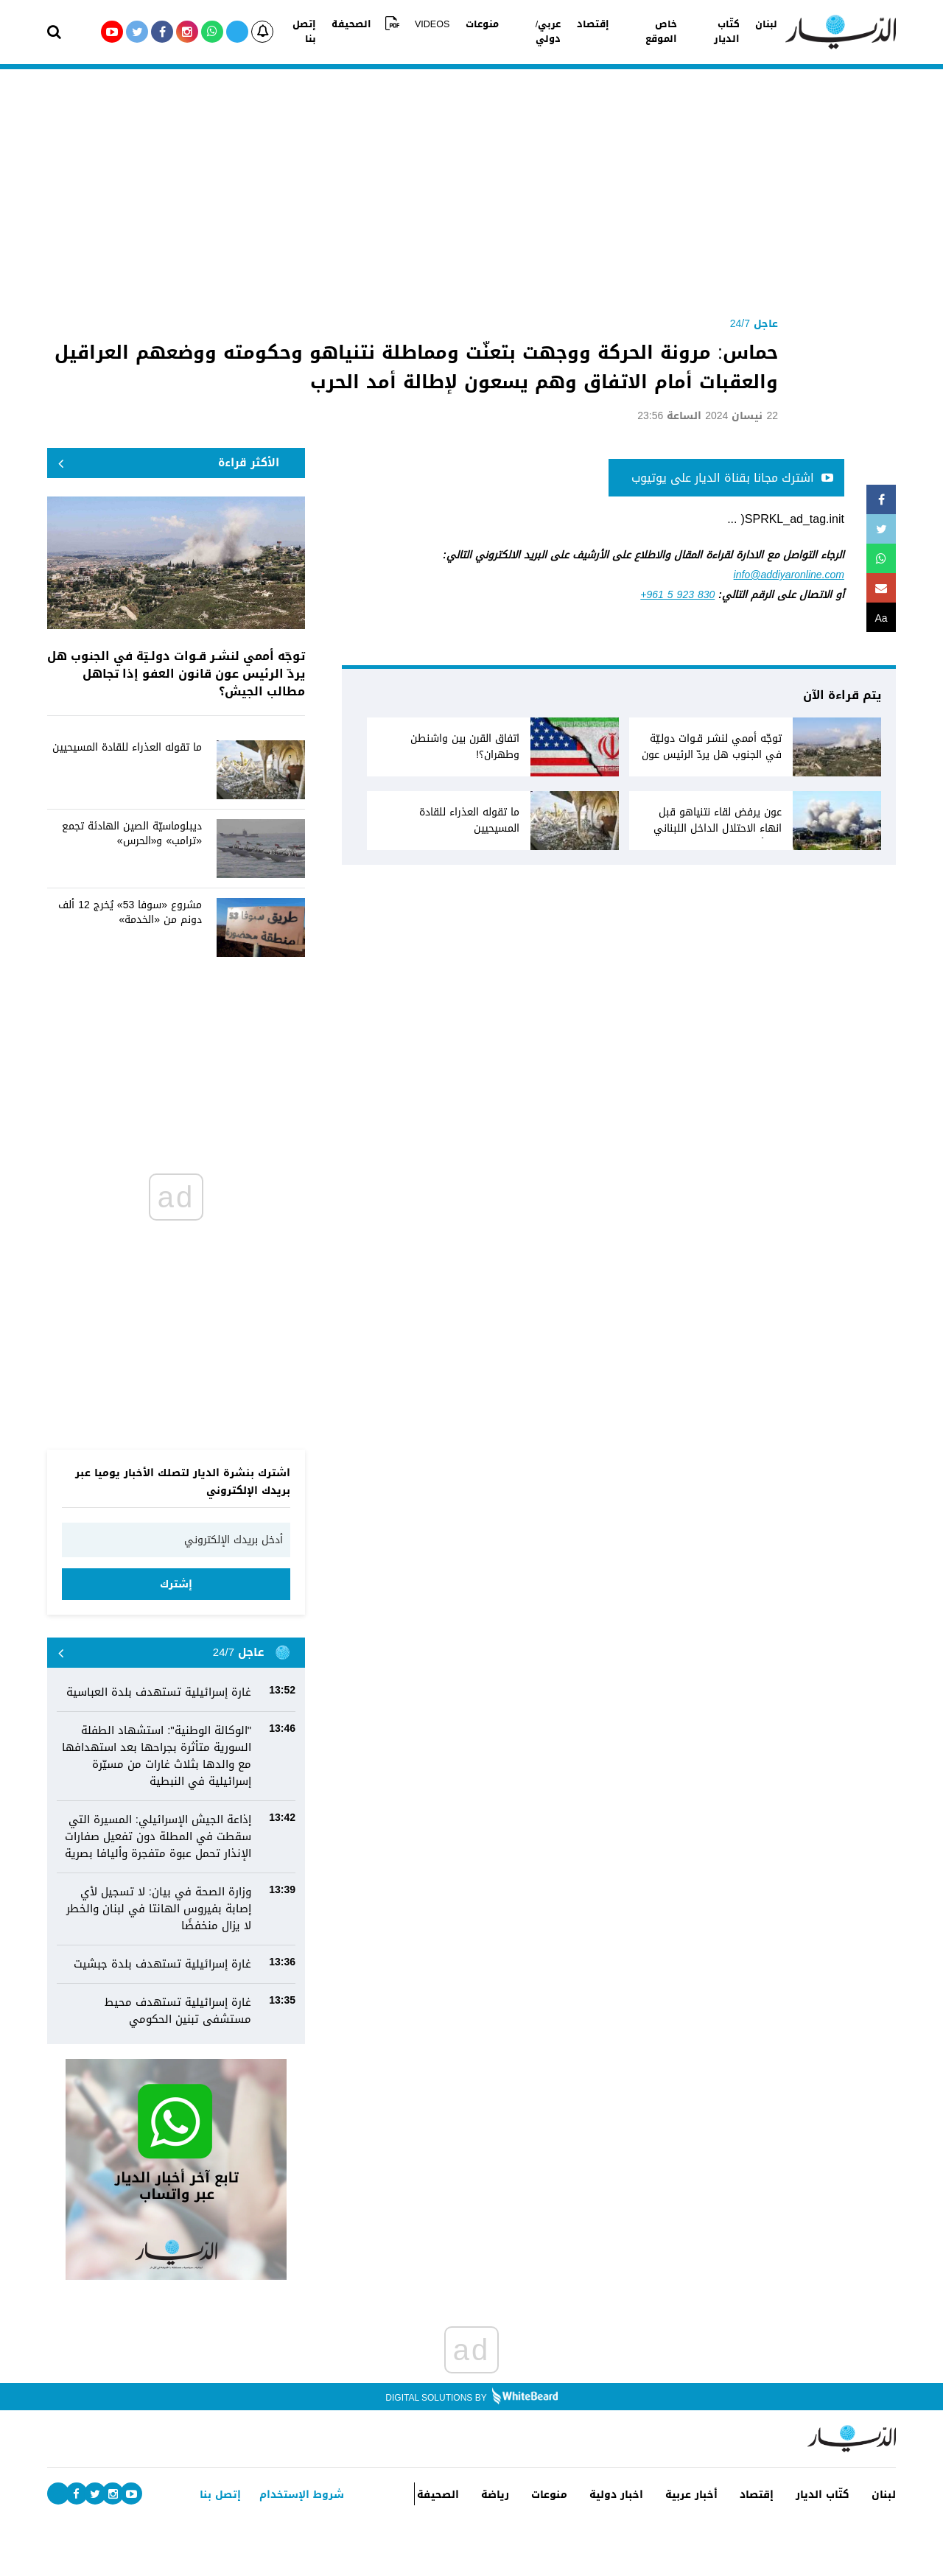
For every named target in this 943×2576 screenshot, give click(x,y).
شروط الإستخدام (299, 2494)
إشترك (176, 1584)
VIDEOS (441, 32)
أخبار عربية (702, 2506)
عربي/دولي (536, 32)
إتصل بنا (325, 32)
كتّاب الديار (697, 32)
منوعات (485, 32)
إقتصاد (585, 32)
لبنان (741, 32)
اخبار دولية (630, 2506)
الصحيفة (371, 32)
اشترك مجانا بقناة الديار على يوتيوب (732, 477)
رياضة (497, 2494)
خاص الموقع (637, 32)
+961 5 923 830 (677, 595)
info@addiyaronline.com (789, 575)
